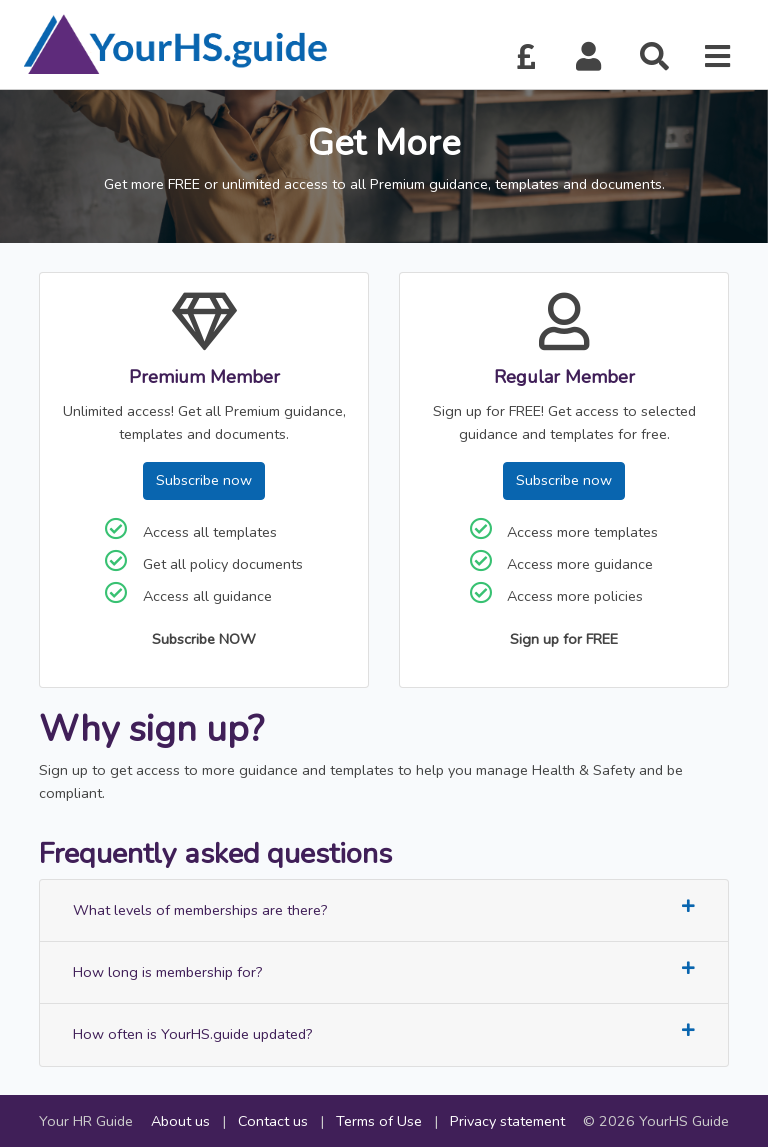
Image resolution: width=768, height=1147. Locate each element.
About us (180, 1121)
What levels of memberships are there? (384, 909)
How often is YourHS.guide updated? (384, 1033)
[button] (589, 57)
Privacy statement (507, 1121)
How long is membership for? (384, 971)
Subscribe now (204, 480)
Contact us (273, 1121)
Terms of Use (379, 1121)
